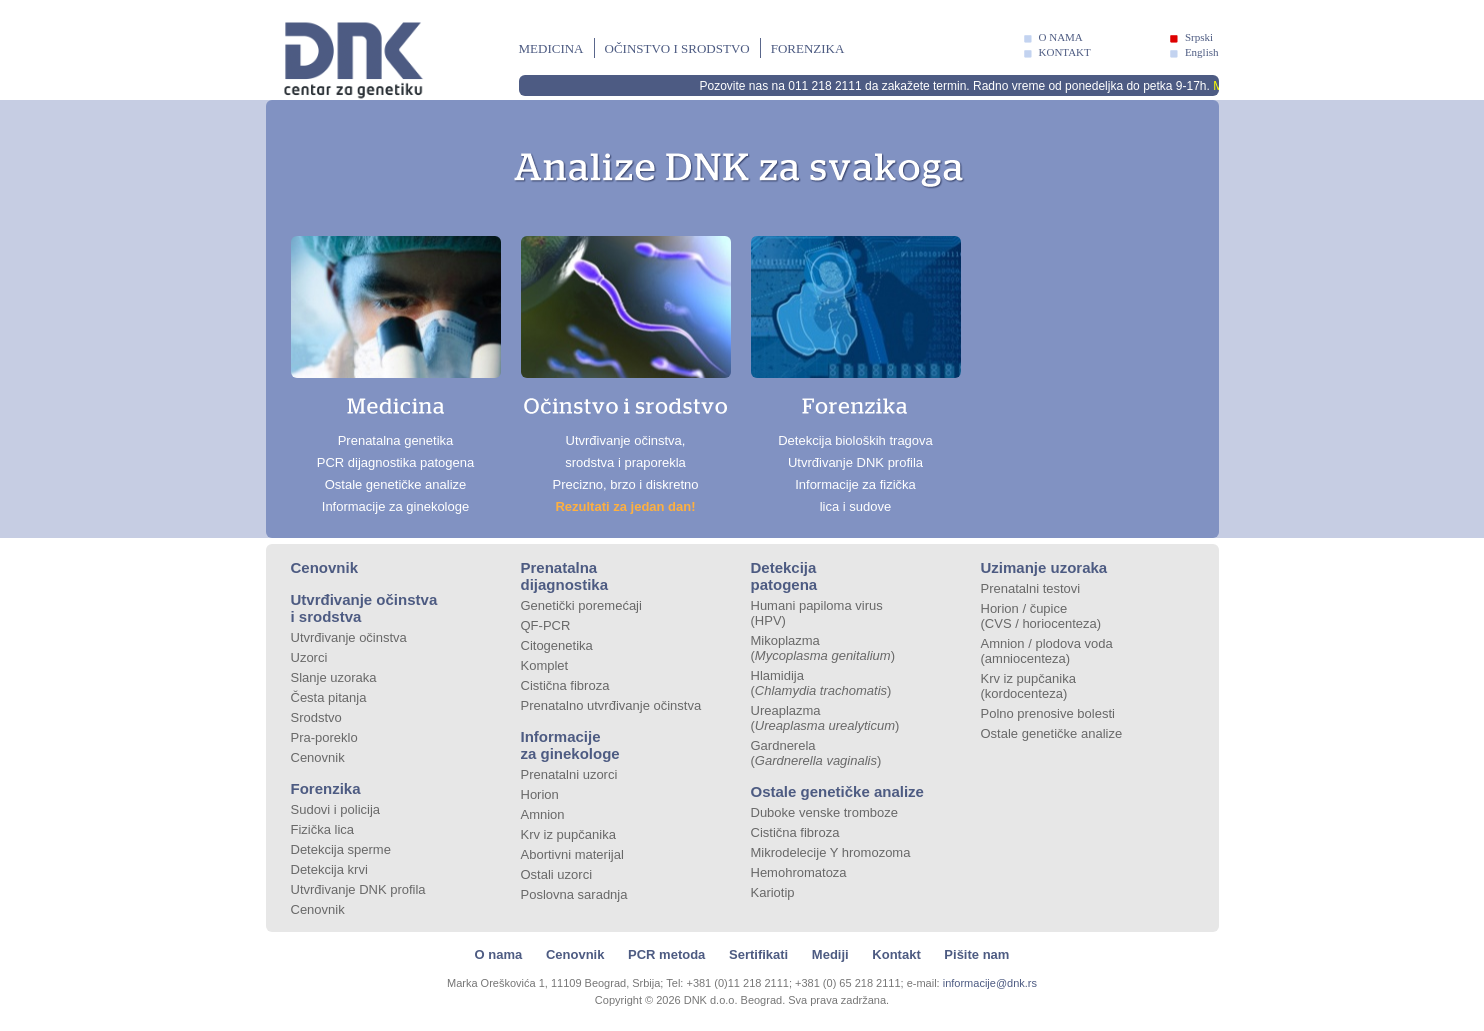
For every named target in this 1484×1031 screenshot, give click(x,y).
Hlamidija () (821, 683)
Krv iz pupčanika (568, 834)
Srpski (1199, 37)
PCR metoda (666, 954)
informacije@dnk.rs (990, 983)
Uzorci (309, 657)
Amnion (543, 814)
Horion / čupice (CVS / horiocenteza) (1041, 616)
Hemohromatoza (799, 872)
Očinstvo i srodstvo (677, 48)
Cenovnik (325, 567)
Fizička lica (323, 829)
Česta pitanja (329, 697)
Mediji (830, 954)
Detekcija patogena (784, 576)
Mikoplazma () (823, 648)
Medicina (551, 48)
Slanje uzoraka (334, 677)
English (1202, 52)
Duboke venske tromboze (824, 812)
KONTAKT (1065, 52)
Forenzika (808, 48)
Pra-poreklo (324, 737)
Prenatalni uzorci (569, 774)
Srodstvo (316, 717)
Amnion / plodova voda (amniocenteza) (1047, 651)
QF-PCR (546, 625)
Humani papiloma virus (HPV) (817, 613)
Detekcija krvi (329, 869)
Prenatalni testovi (1031, 588)
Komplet (545, 665)
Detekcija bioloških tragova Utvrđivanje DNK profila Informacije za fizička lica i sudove (856, 375)
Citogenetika (557, 645)
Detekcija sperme (341, 849)
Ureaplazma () (825, 718)
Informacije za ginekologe (570, 745)
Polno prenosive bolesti (1048, 713)
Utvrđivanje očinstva (349, 637)
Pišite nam (976, 954)
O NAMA (1061, 37)
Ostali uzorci (557, 874)
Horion (540, 794)
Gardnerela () (816, 753)
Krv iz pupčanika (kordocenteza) (1028, 686)
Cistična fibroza (565, 685)
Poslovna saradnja (574, 894)
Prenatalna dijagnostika (565, 576)
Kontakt (896, 954)
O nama (499, 954)
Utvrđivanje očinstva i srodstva (364, 608)
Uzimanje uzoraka (1044, 567)
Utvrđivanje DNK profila (358, 889)
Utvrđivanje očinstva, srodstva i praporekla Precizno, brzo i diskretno (626, 375)
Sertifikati (758, 954)
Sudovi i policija (336, 809)
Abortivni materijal (572, 854)
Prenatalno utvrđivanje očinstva (611, 705)
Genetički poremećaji (581, 605)
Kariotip (773, 892)
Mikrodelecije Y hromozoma (831, 852)
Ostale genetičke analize (837, 791)
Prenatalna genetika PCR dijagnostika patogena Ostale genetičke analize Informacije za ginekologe (396, 375)
